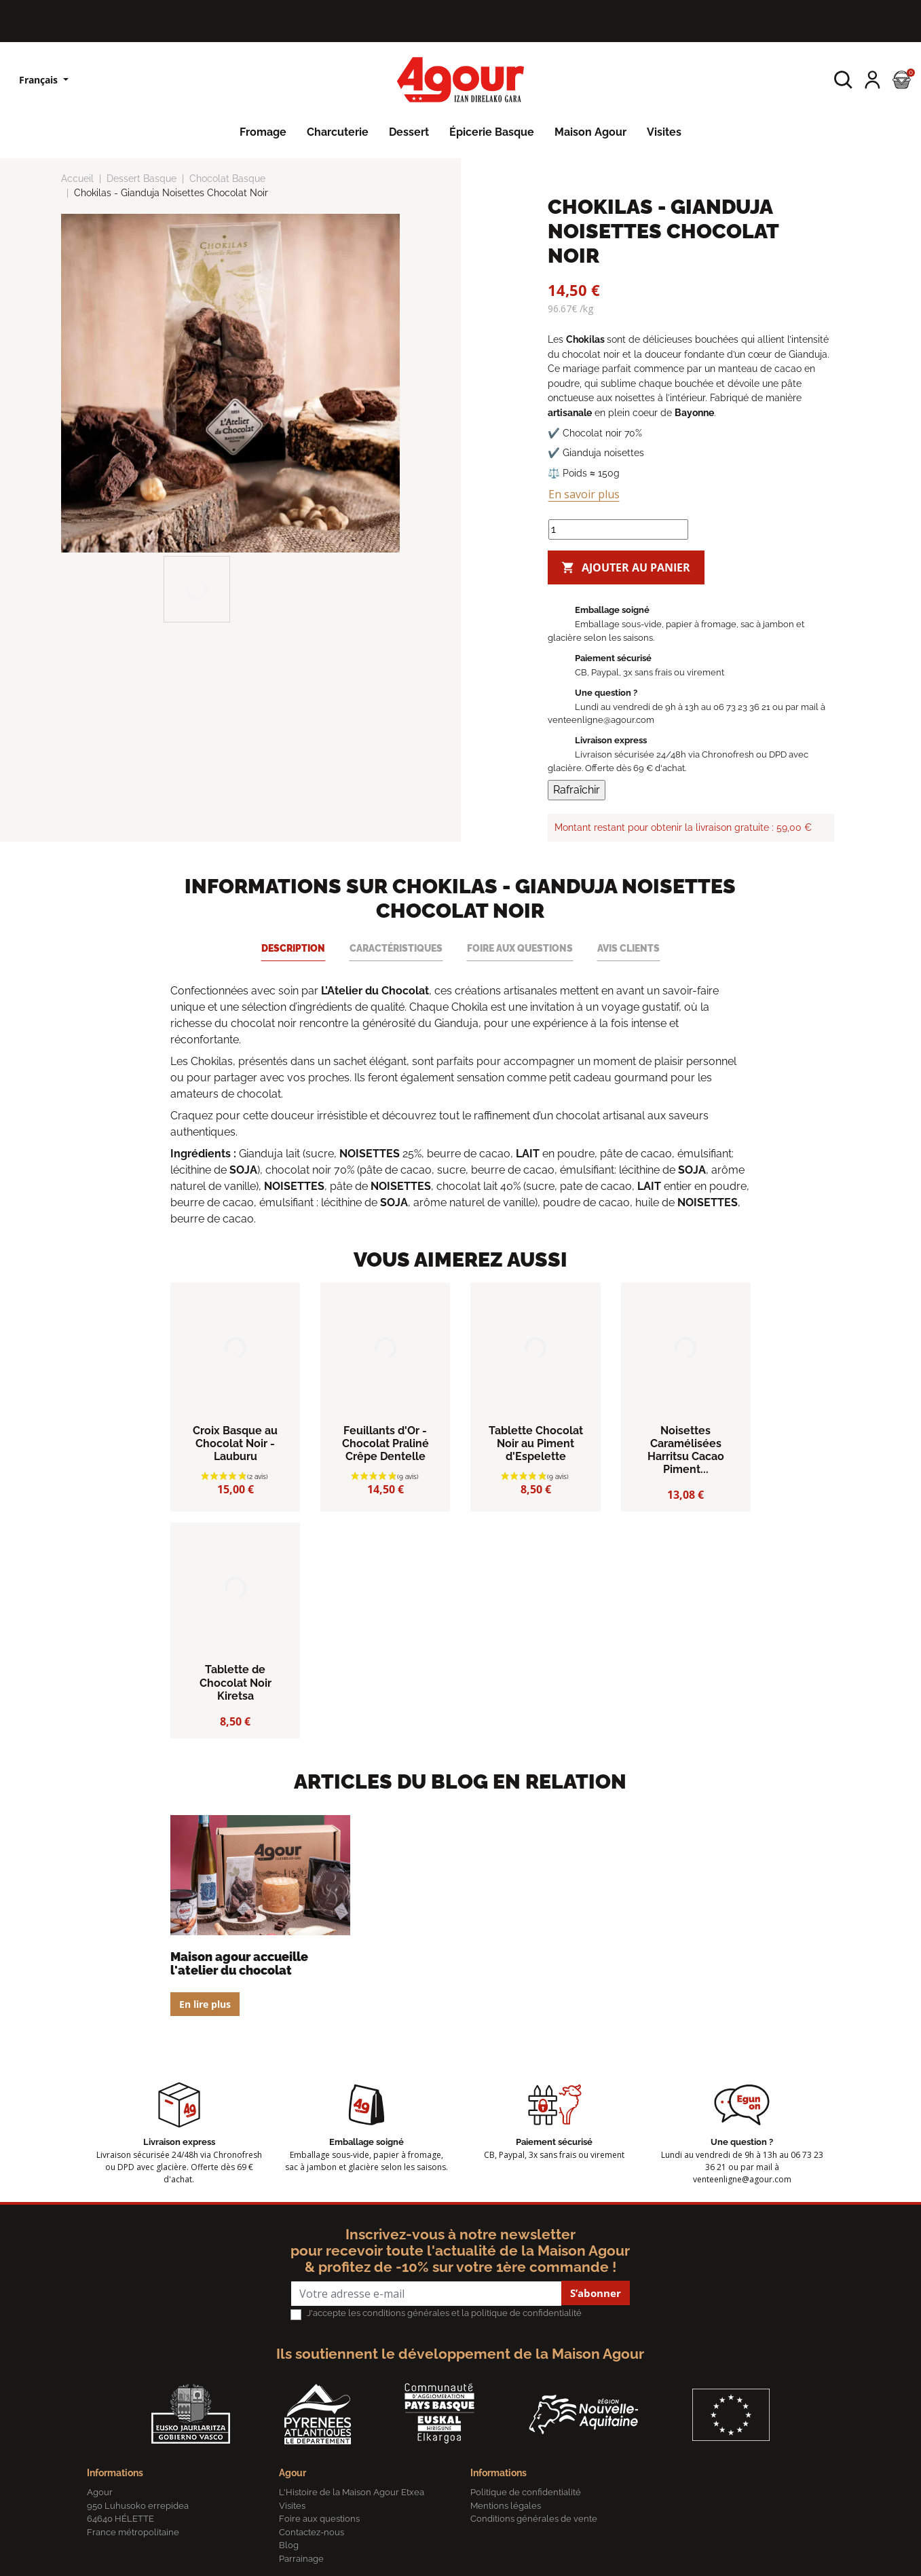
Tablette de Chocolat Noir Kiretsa (235, 1682)
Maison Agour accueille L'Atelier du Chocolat (239, 1963)
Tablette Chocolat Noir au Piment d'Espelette (536, 1443)
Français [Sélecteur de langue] (39, 79)
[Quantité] (618, 529)
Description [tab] (293, 948)
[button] (843, 80)
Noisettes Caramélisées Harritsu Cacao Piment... (685, 1450)
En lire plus (205, 2004)
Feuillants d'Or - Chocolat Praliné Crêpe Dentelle (385, 1443)
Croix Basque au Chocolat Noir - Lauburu (235, 1443)
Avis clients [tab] (628, 948)
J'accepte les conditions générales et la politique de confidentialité (444, 2313)
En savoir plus (584, 494)
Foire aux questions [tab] (520, 948)
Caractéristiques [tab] (396, 948)
